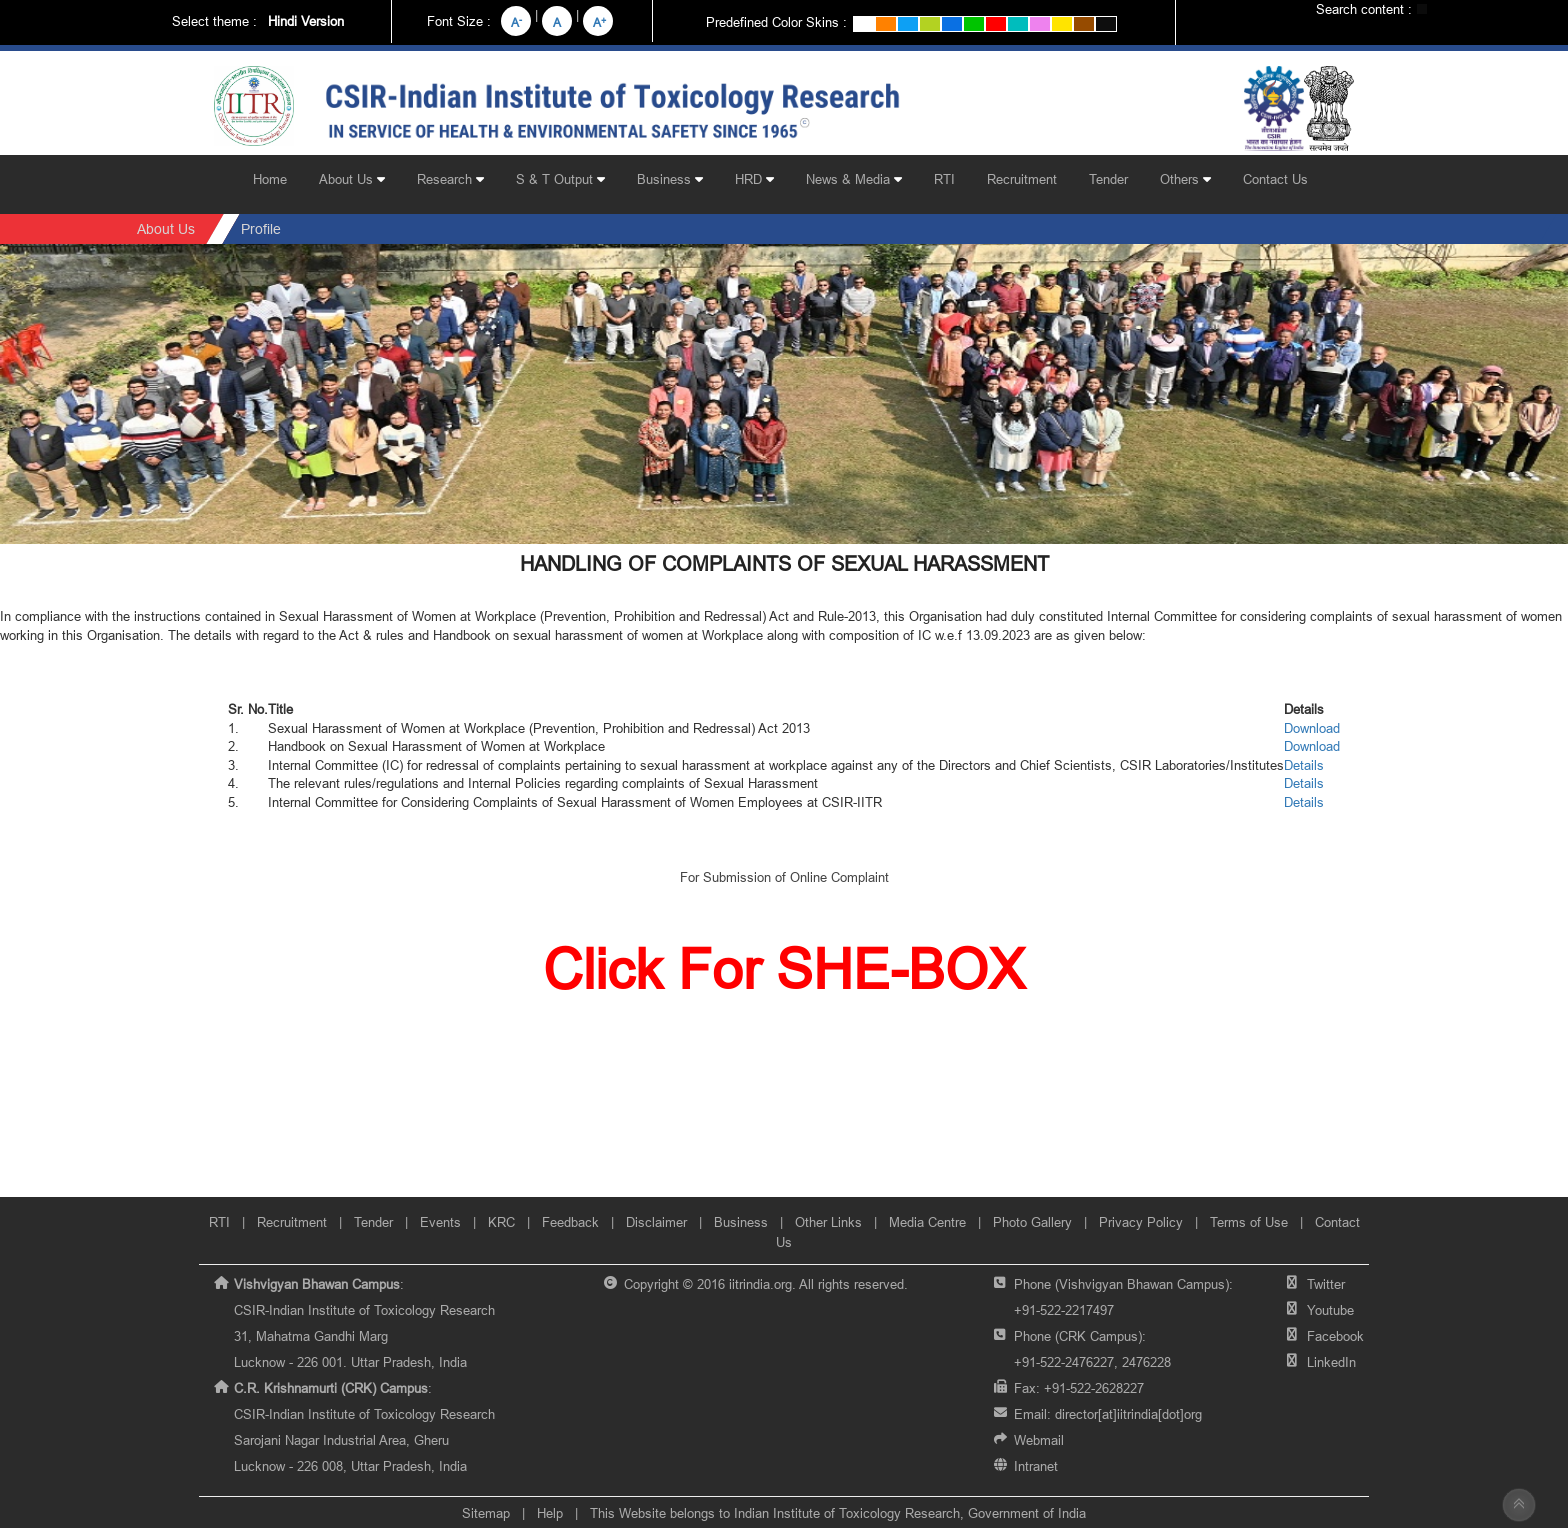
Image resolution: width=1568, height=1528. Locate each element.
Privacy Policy (1141, 1222)
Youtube (1330, 1310)
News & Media (854, 179)
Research (450, 179)
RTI (944, 179)
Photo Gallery (1032, 1222)
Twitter (1326, 1284)
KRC (501, 1222)
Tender (1108, 179)
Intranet (1036, 1466)
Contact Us (1275, 179)
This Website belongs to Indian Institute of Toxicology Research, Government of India (838, 1513)
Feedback (570, 1222)
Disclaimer (656, 1222)
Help (550, 1513)
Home (270, 179)
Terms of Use (1249, 1222)
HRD (754, 179)
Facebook (1335, 1336)
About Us (352, 179)
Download (1312, 728)
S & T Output (560, 179)
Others (1185, 179)
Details (1304, 765)
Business (670, 179)
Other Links (828, 1222)
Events (440, 1222)
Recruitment (1022, 179)
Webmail (1039, 1440)
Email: (1108, 1414)
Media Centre (927, 1222)
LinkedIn (1331, 1362)
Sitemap (486, 1513)
